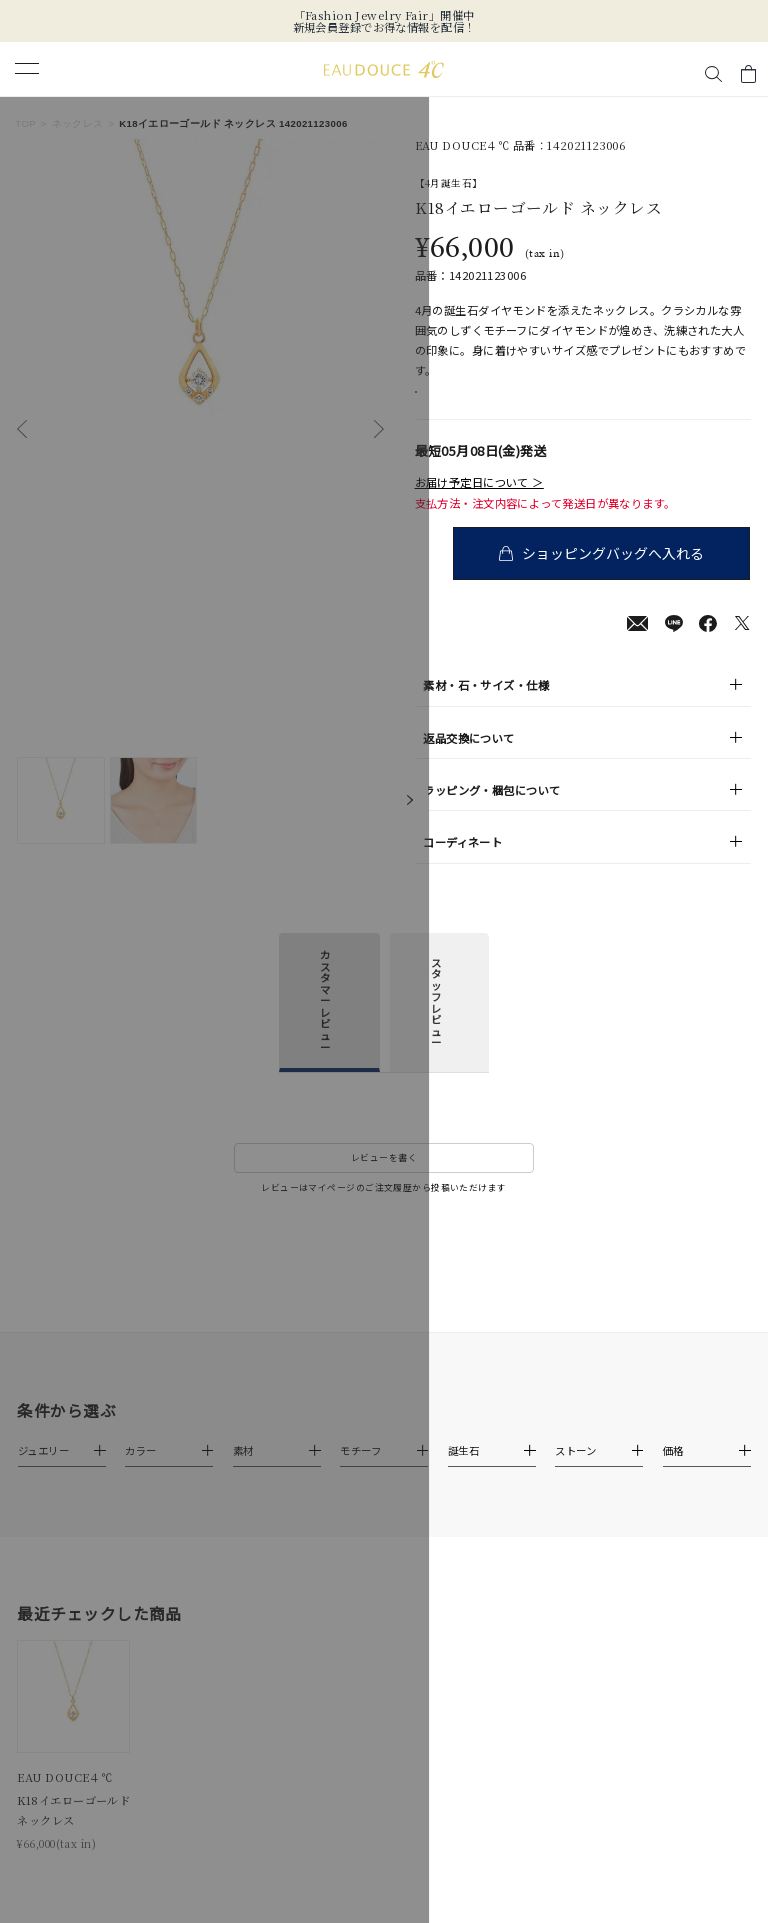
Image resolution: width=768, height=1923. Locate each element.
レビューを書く (384, 1178)
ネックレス (78, 123)
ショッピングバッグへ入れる (616, 573)
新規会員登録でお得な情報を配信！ (384, 27)
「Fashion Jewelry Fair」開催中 (384, 15)
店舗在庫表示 (464, 402)
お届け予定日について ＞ (479, 503)
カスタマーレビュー (325, 1021)
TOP (25, 123)
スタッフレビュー (436, 1023)
